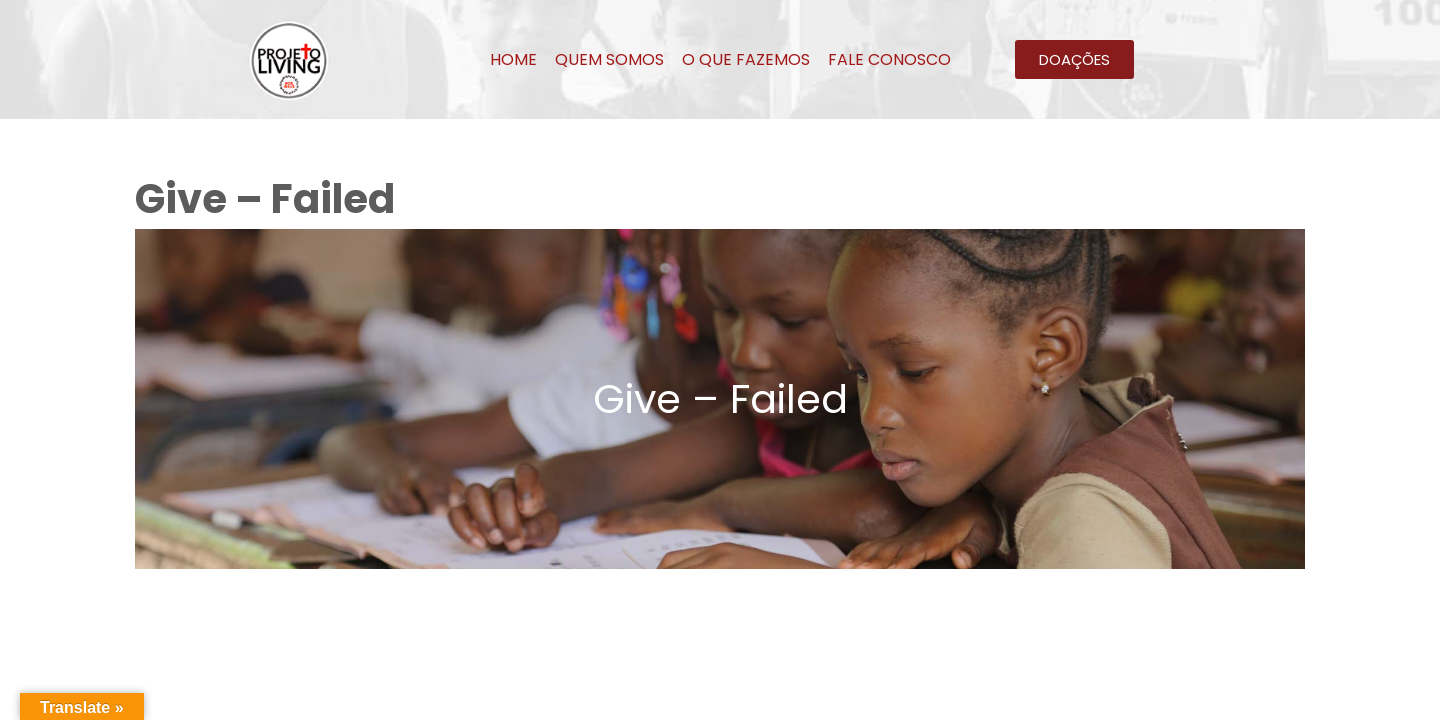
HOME (513, 59)
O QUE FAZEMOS (746, 59)
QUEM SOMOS (609, 59)
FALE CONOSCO (889, 59)
